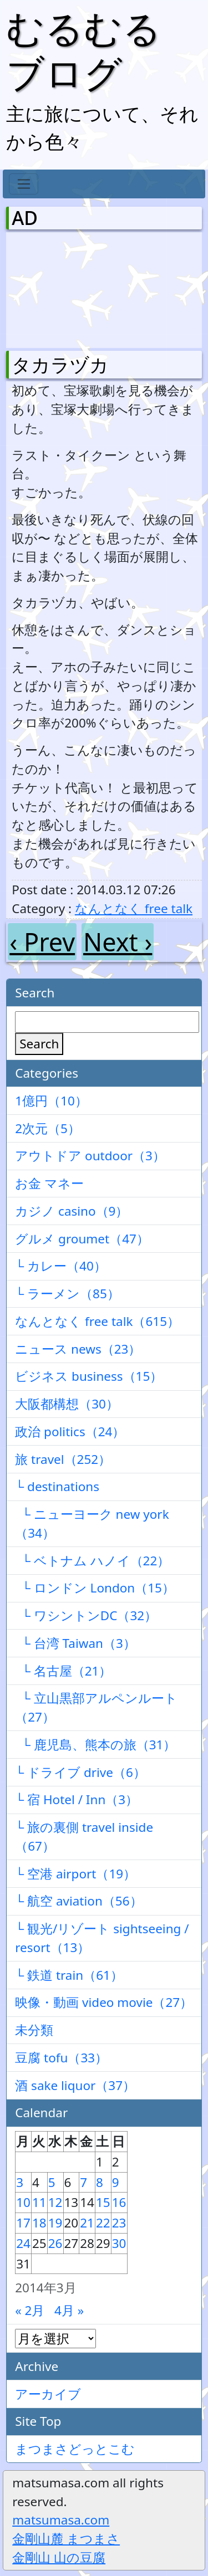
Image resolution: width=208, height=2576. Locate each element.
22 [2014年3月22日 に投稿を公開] (103, 2222)
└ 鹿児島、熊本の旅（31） (95, 1744)
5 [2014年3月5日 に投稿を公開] (51, 2182)
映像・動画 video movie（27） (103, 2002)
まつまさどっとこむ (75, 2448)
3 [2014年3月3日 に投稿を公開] (19, 2182)
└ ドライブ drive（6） (80, 1772)
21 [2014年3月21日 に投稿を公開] (87, 2222)
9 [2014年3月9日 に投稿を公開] (115, 2182)
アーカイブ (48, 2394)
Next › (117, 942)
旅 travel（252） (63, 1459)
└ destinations (57, 1486)
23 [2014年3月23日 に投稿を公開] (119, 2222)
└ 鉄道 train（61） (69, 1975)
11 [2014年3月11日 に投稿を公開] (39, 2202)
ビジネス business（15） (89, 1376)
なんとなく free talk (133, 908)
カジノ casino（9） (71, 1211)
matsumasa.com (60, 2519)
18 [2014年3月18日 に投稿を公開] (39, 2222)
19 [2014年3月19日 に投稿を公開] (55, 2222)
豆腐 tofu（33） (61, 2057)
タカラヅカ (60, 364)
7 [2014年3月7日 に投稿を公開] (83, 2182)
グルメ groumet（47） (82, 1238)
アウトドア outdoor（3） (90, 1155)
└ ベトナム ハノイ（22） (92, 1560)
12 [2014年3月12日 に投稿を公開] (55, 2202)
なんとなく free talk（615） (97, 1321)
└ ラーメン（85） (67, 1293)
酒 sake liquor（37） (75, 2085)
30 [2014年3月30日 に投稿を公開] (119, 2243)
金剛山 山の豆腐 (58, 2557)
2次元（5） (47, 1128)
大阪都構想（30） (67, 1403)
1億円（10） (51, 1100)
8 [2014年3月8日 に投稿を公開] (99, 2182)
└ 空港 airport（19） (75, 1873)
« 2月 (29, 2310)
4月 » (69, 2310)
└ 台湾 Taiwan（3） (75, 1643)
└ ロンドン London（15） (95, 1587)
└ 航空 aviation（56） (78, 1900)
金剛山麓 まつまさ (66, 2538)
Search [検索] (39, 1043)
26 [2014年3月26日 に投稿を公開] (55, 2243)
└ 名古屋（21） (63, 1670)
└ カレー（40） (60, 1265)
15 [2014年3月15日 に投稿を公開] (103, 2202)
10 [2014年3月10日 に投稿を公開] (23, 2202)
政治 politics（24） (70, 1431)
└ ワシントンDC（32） (86, 1615)
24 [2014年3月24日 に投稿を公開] (23, 2243)
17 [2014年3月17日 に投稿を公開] (23, 2222)
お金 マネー (49, 1183)
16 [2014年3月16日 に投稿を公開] (119, 2202)
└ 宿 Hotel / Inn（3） (76, 1799)
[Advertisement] (69, 287)
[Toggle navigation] (23, 183)
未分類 (34, 2030)
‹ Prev (42, 942)
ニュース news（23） (78, 1349)
